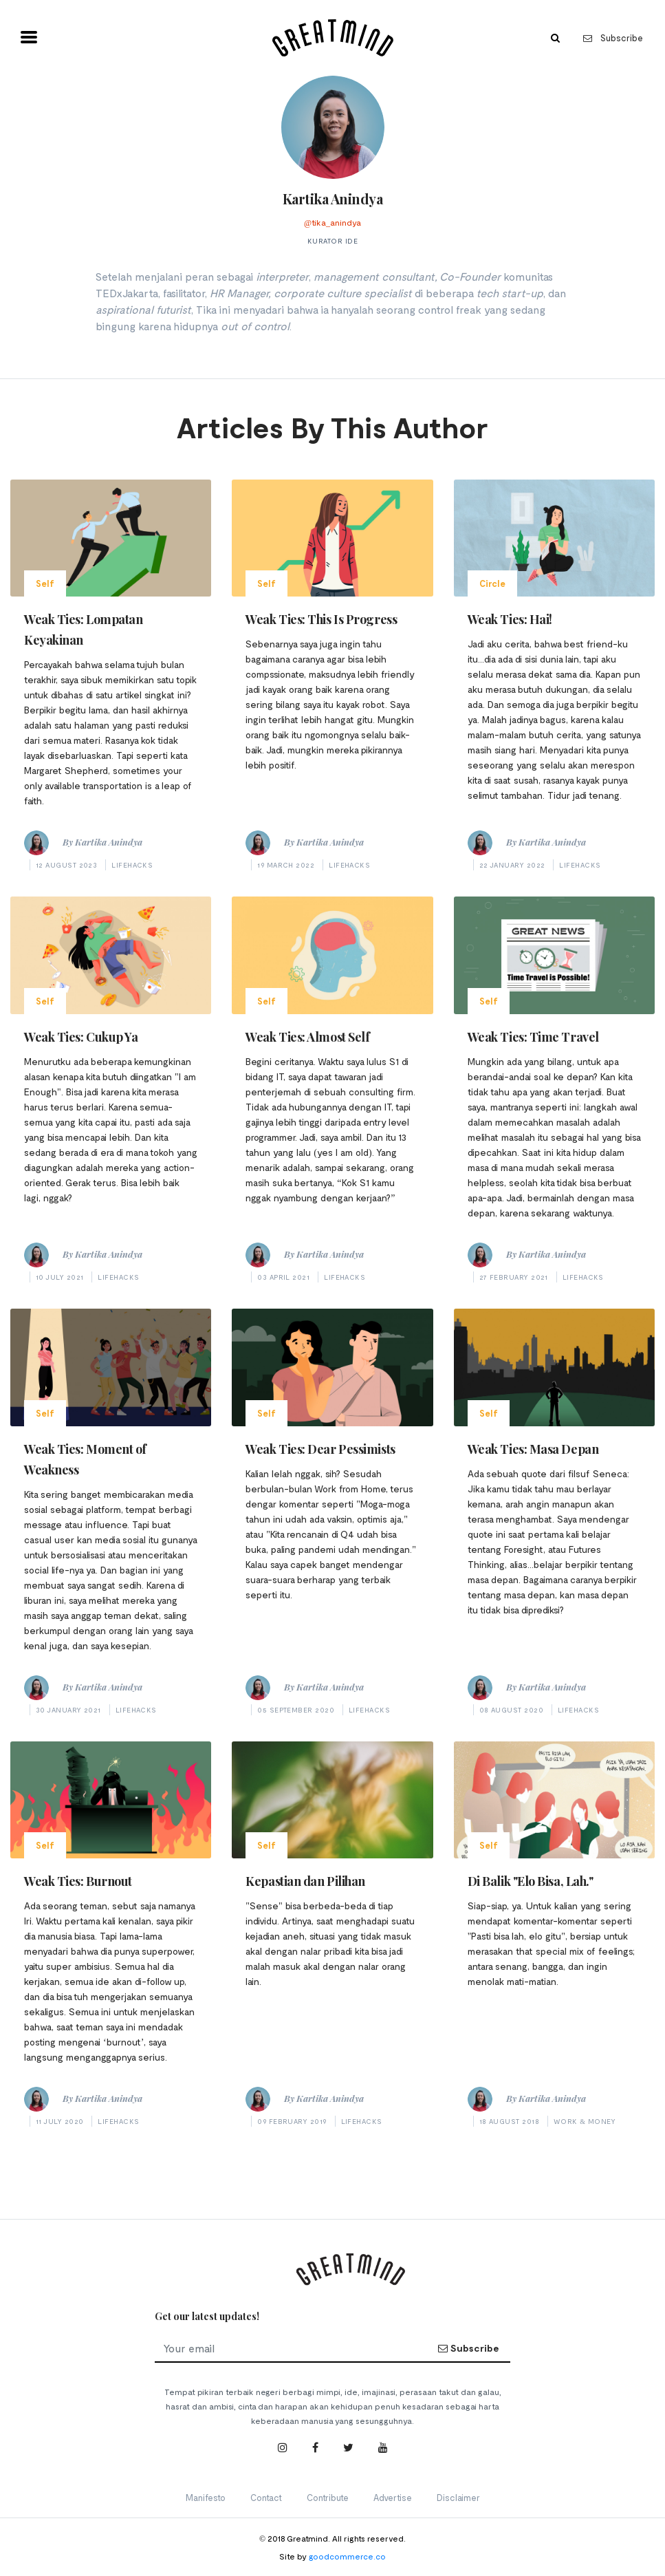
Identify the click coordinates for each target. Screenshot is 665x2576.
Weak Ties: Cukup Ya (81, 1037)
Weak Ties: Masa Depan (533, 1449)
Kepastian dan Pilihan (305, 1881)
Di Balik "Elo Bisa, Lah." (530, 1881)
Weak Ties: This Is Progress (321, 619)
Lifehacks (132, 865)
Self (45, 583)
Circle (492, 583)
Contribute (328, 2497)
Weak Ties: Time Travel (533, 1037)
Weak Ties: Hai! (510, 619)
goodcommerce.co (347, 2556)
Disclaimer (458, 2497)
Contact (266, 2497)
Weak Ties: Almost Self (307, 1037)
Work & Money (584, 2121)
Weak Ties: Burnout (78, 1881)
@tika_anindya (332, 222)
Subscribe (613, 37)
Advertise (392, 2497)
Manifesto (206, 2497)
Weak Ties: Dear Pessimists (320, 1449)
